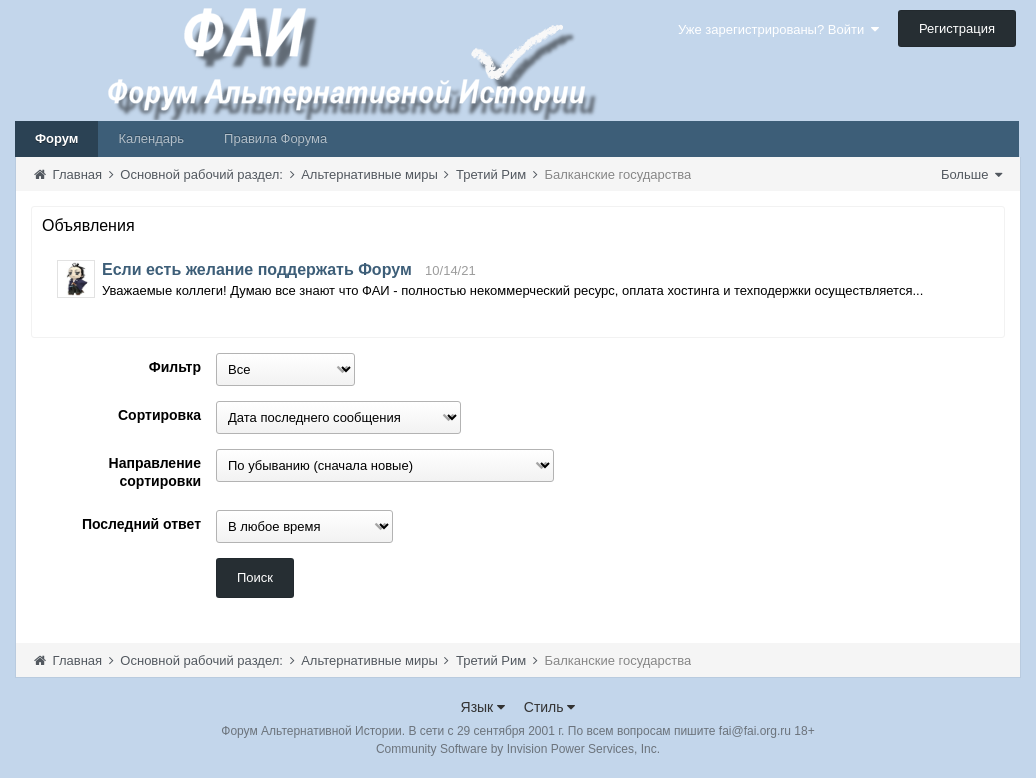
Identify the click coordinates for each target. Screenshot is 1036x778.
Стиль (550, 707)
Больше (971, 174)
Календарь (151, 138)
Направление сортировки (155, 472)
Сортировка (159, 415)
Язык (483, 707)
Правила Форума (275, 138)
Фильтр (175, 367)
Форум (56, 138)
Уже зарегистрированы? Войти (778, 29)
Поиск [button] (255, 577)
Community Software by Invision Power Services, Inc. (518, 749)
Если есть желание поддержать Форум (257, 269)
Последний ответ (141, 524)
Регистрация (957, 28)
